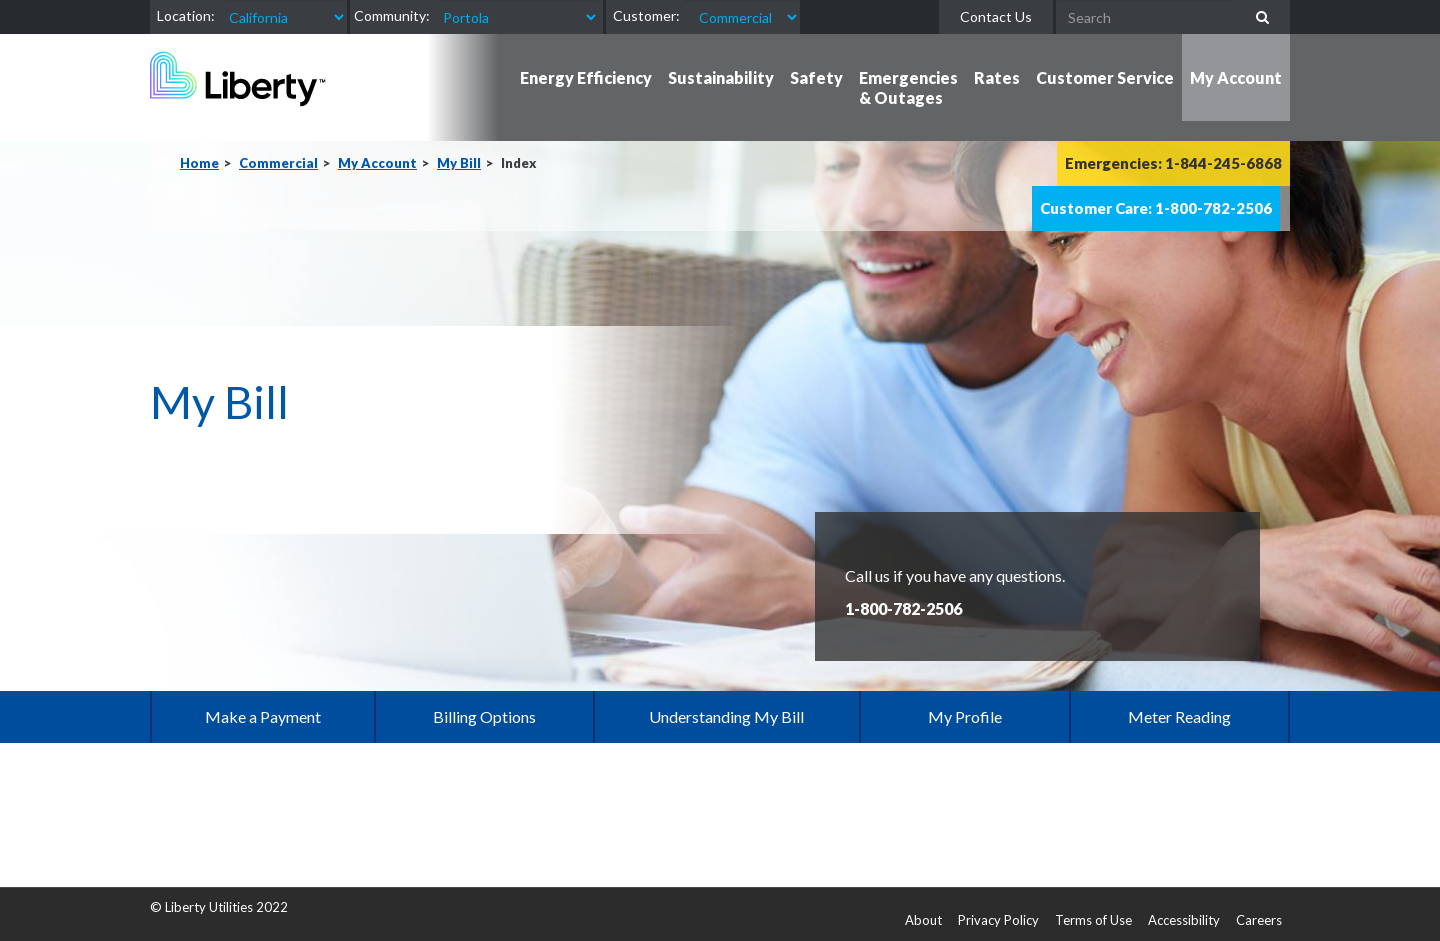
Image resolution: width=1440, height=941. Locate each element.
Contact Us (996, 16)
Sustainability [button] (721, 77)
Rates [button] (997, 77)
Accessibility (1184, 920)
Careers (1259, 920)
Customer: (646, 15)
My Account (377, 163)
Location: (186, 15)
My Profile (965, 716)
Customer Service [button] (1105, 77)
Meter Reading (1179, 716)
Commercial (278, 163)
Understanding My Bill (726, 716)
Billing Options (484, 716)
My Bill (459, 163)
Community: (392, 15)
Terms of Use (1093, 920)
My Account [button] (1236, 77)
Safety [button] (816, 77)
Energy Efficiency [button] (586, 77)
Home (199, 163)
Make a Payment (263, 716)
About (923, 920)
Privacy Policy (998, 920)
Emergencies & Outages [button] (908, 87)
